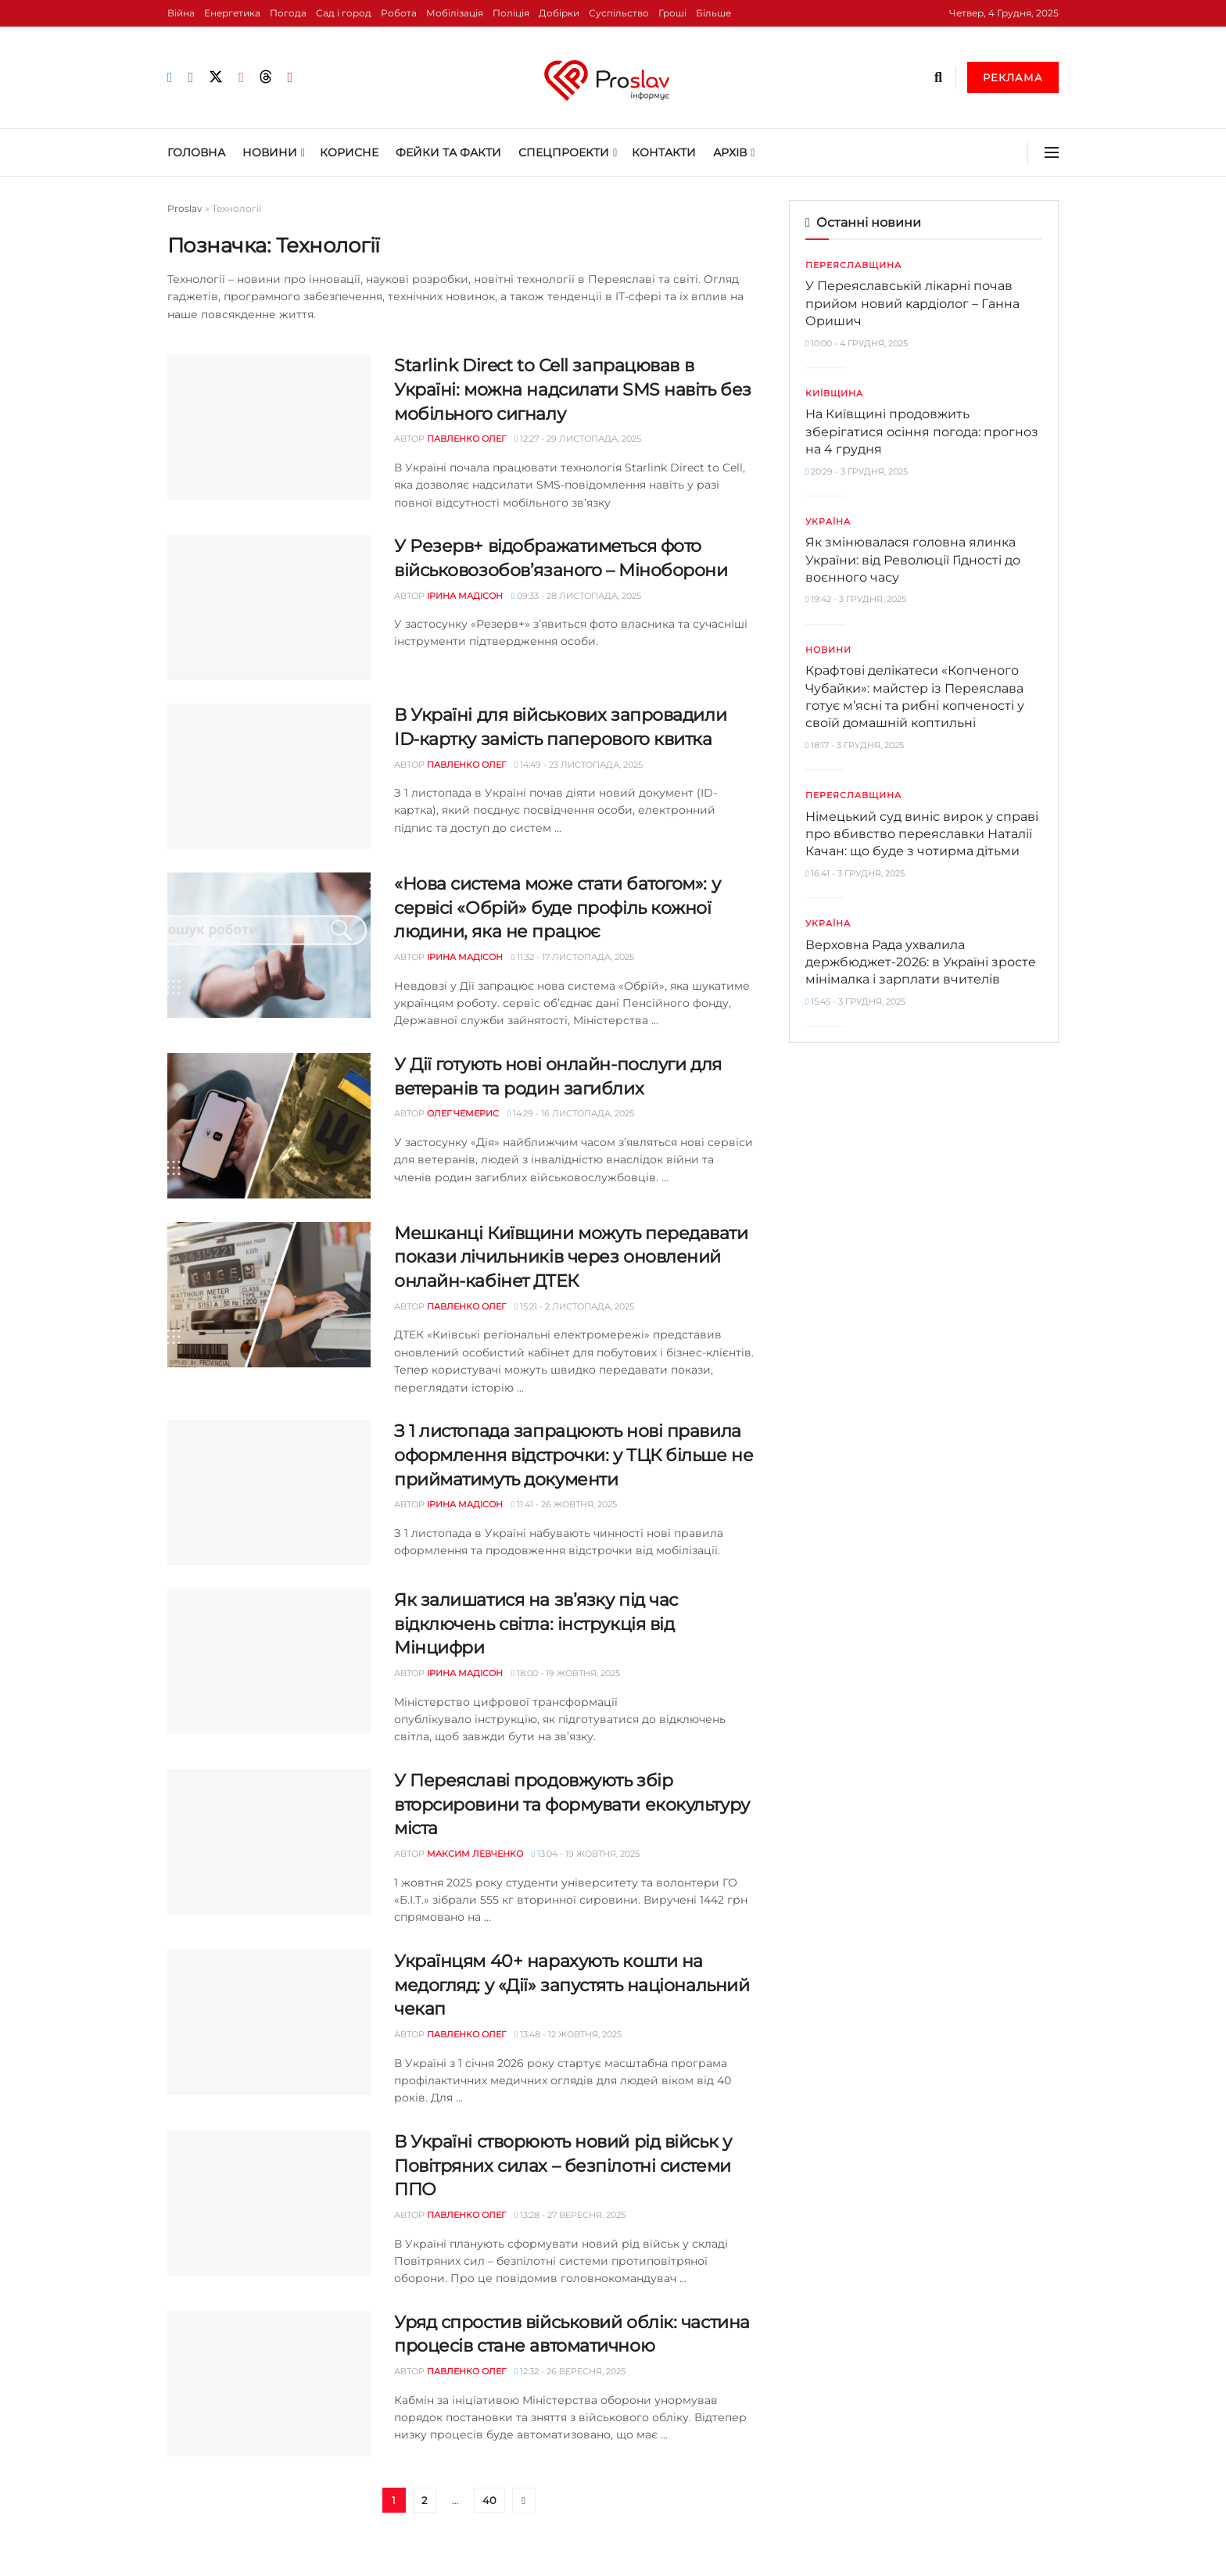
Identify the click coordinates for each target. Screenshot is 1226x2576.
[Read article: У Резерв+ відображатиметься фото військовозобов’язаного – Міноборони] (269, 607)
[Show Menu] (1052, 152)
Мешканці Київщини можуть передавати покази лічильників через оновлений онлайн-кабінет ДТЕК (571, 1257)
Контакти (664, 152)
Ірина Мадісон (465, 595)
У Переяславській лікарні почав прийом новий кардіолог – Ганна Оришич (912, 303)
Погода (288, 13)
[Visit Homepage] (613, 77)
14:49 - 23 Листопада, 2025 (578, 764)
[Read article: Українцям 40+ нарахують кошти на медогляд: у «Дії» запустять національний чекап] (269, 2022)
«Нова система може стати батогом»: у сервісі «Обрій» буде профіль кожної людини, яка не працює (557, 908)
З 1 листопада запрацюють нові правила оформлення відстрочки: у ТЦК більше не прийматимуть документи (573, 1455)
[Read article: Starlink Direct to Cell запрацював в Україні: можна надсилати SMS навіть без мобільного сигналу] (269, 427)
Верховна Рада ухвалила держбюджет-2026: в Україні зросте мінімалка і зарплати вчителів (920, 962)
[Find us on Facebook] (191, 78)
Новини (269, 152)
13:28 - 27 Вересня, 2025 (570, 2214)
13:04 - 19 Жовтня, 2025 (586, 1853)
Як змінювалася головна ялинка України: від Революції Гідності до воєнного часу (912, 560)
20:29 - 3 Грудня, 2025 (856, 471)
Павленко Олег (466, 438)
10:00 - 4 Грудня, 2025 (856, 343)
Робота (399, 13)
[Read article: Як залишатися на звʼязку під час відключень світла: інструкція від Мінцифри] (269, 1661)
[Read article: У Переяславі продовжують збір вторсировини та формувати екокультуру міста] (269, 1842)
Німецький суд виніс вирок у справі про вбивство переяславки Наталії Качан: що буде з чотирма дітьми (921, 834)
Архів (730, 152)
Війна (181, 13)
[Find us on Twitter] (216, 77)
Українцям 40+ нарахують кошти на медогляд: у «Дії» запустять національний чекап (571, 1985)
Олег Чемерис (463, 1113)
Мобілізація (454, 13)
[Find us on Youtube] (289, 78)
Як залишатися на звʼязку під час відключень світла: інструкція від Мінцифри (536, 1624)
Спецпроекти (563, 152)
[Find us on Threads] (266, 77)
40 (489, 2500)
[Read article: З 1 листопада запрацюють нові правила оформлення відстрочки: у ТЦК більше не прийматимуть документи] (269, 1492)
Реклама (1013, 77)
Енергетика (232, 13)
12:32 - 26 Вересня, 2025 (570, 2371)
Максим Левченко (475, 1853)
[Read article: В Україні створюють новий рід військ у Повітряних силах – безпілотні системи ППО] (269, 2203)
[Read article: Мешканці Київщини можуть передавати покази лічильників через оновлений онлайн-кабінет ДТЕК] (269, 1294)
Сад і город (343, 13)
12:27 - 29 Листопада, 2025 (577, 438)
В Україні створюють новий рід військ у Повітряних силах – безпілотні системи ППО (562, 2166)
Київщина (834, 393)
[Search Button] (938, 77)
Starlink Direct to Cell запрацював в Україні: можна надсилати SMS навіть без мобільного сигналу (572, 390)
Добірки (559, 13)
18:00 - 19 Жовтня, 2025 (565, 1673)
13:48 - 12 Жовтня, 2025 (568, 2034)
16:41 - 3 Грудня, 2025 (855, 873)
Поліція (511, 13)
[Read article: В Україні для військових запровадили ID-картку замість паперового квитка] (269, 776)
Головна (196, 152)
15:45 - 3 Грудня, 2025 (855, 1001)
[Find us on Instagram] (241, 78)
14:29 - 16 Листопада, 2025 (570, 1113)
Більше (713, 13)
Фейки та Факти (448, 152)
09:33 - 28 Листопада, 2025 (576, 595)
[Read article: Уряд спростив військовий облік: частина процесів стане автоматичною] (269, 2383)
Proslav (185, 208)
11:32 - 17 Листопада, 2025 (572, 956)
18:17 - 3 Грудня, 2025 (854, 745)
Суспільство (619, 13)
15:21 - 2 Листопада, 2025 (574, 1306)
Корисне (349, 152)
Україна (828, 521)
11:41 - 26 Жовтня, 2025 (564, 1504)
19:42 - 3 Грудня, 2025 (855, 598)
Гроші (672, 13)
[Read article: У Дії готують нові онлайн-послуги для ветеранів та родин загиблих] (269, 1125)
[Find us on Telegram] (170, 78)
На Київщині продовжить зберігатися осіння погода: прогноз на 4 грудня (921, 432)
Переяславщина (853, 265)
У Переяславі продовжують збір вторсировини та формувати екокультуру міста (572, 1805)
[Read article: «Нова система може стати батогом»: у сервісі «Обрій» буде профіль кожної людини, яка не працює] (269, 945)
